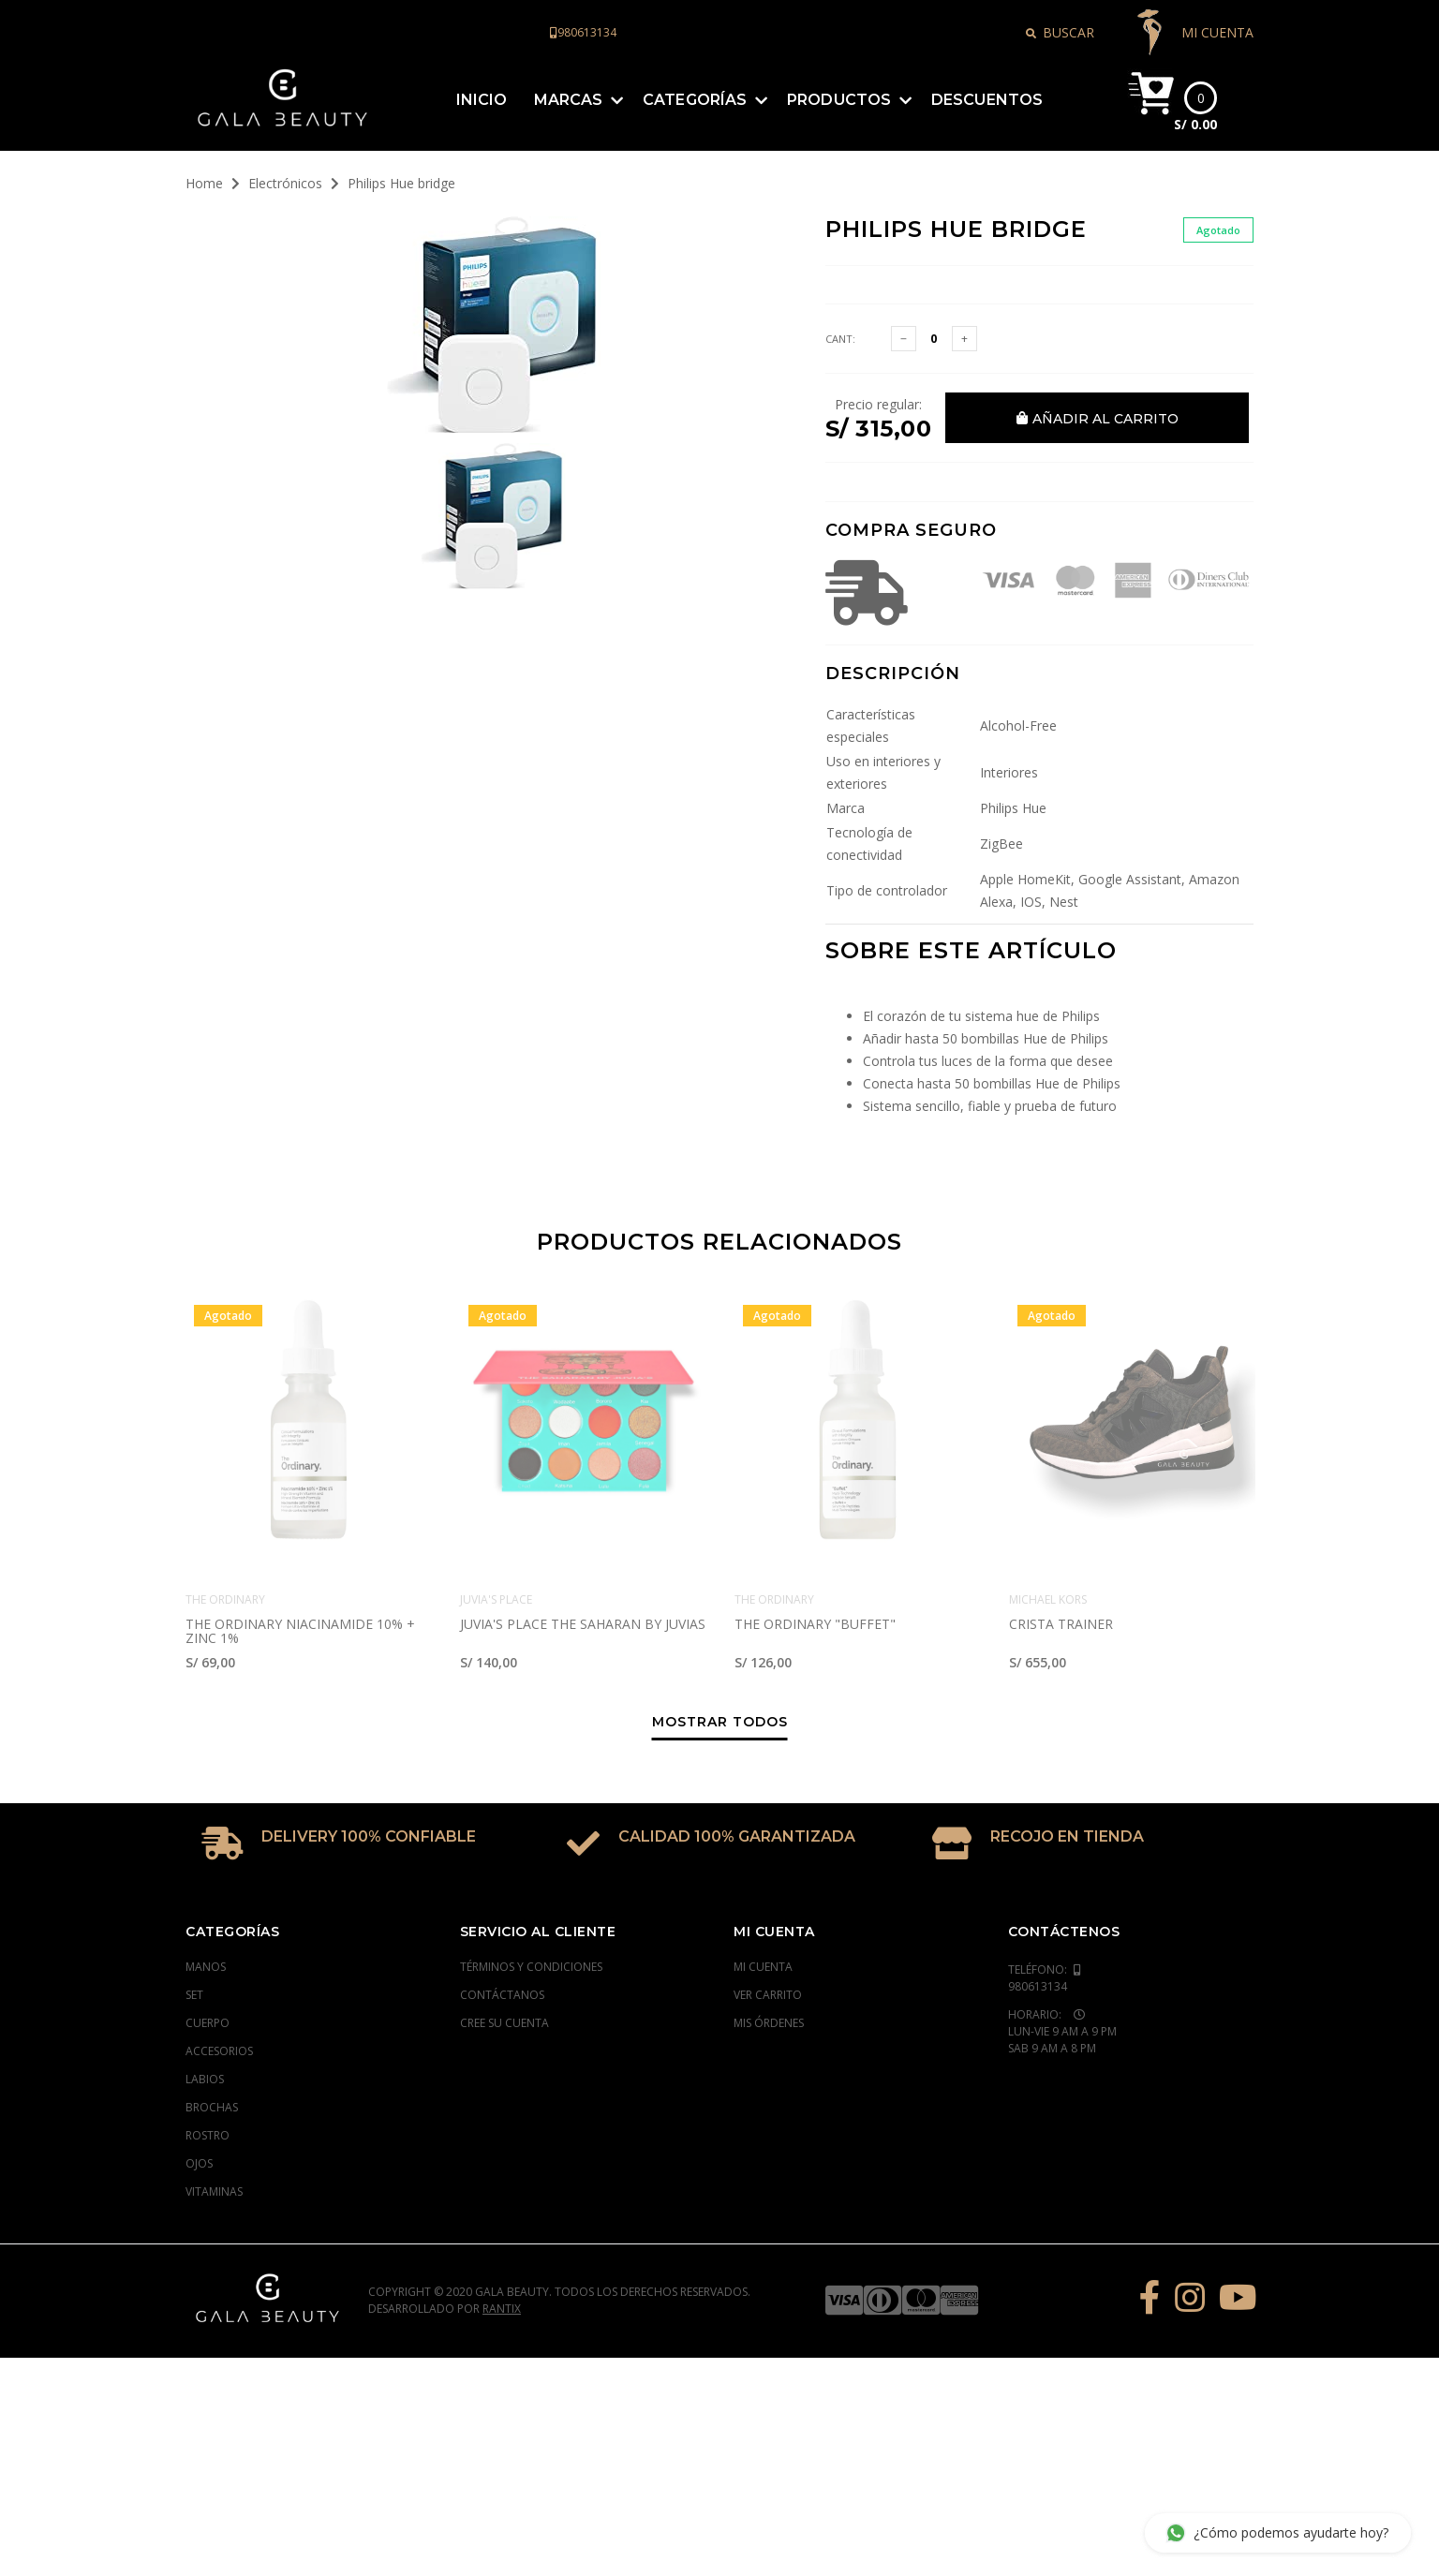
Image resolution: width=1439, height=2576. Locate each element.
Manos (205, 1894)
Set (194, 1923)
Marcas (568, 71)
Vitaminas (214, 2119)
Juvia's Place (496, 1527)
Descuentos (987, 71)
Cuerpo (207, 1951)
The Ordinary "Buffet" (815, 1552)
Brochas (211, 2035)
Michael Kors (1048, 1527)
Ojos (199, 2091)
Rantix (501, 2236)
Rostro (207, 2063)
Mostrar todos (720, 1650)
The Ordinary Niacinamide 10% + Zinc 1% (300, 1559)
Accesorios (219, 1979)
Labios (204, 2007)
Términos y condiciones (531, 1894)
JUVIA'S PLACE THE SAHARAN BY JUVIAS (582, 1552)
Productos (839, 71)
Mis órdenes (769, 1951)
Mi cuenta (763, 1894)
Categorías (695, 71)
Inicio (482, 71)
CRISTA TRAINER (1061, 1552)
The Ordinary (225, 1527)
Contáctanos (502, 1923)
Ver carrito (768, 1923)
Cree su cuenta (504, 1951)
